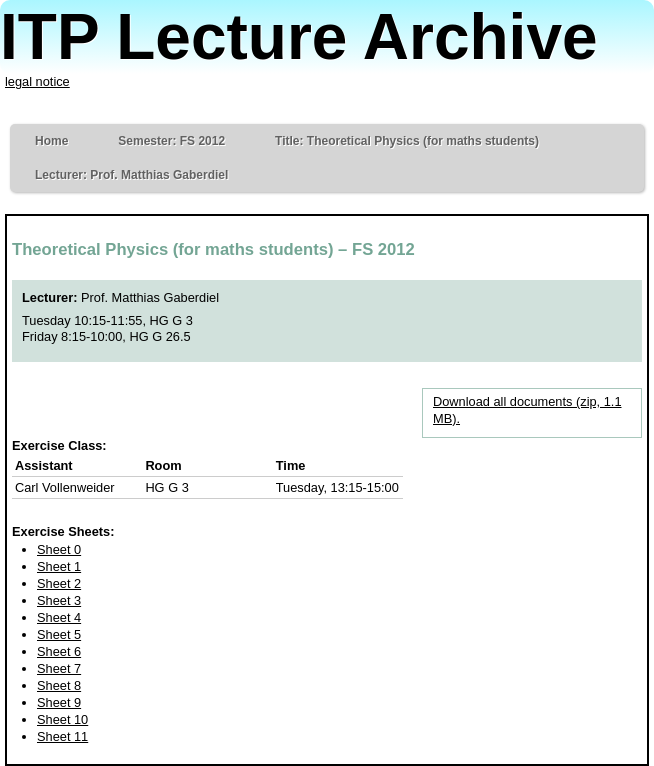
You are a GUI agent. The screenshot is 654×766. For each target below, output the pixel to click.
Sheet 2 (59, 583)
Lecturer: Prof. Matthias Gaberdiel (131, 175)
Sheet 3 (59, 600)
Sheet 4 (59, 617)
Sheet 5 (59, 634)
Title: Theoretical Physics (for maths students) (407, 141)
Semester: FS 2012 (171, 141)
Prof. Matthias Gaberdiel (150, 297)
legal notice (37, 81)
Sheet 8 (59, 685)
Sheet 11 (62, 736)
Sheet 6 (59, 651)
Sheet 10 (62, 719)
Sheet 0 (59, 549)
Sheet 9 (59, 702)
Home (51, 141)
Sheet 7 (59, 668)
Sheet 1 (59, 566)
